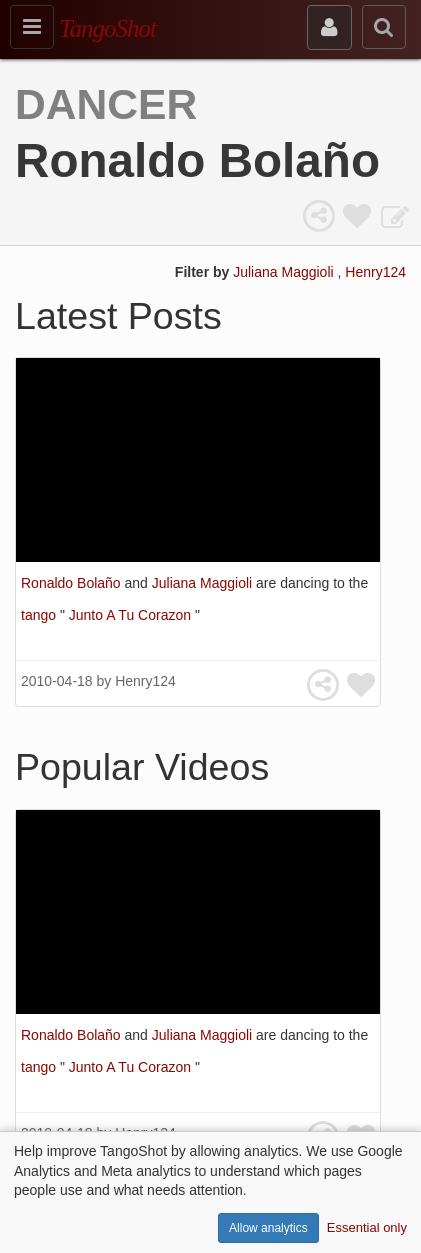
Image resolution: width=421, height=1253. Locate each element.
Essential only (367, 1227)
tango (40, 615)
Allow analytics (268, 1228)
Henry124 (375, 272)
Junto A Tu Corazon (132, 615)
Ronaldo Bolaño (73, 583)
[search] (384, 27)
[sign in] (329, 27)
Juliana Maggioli (285, 272)
